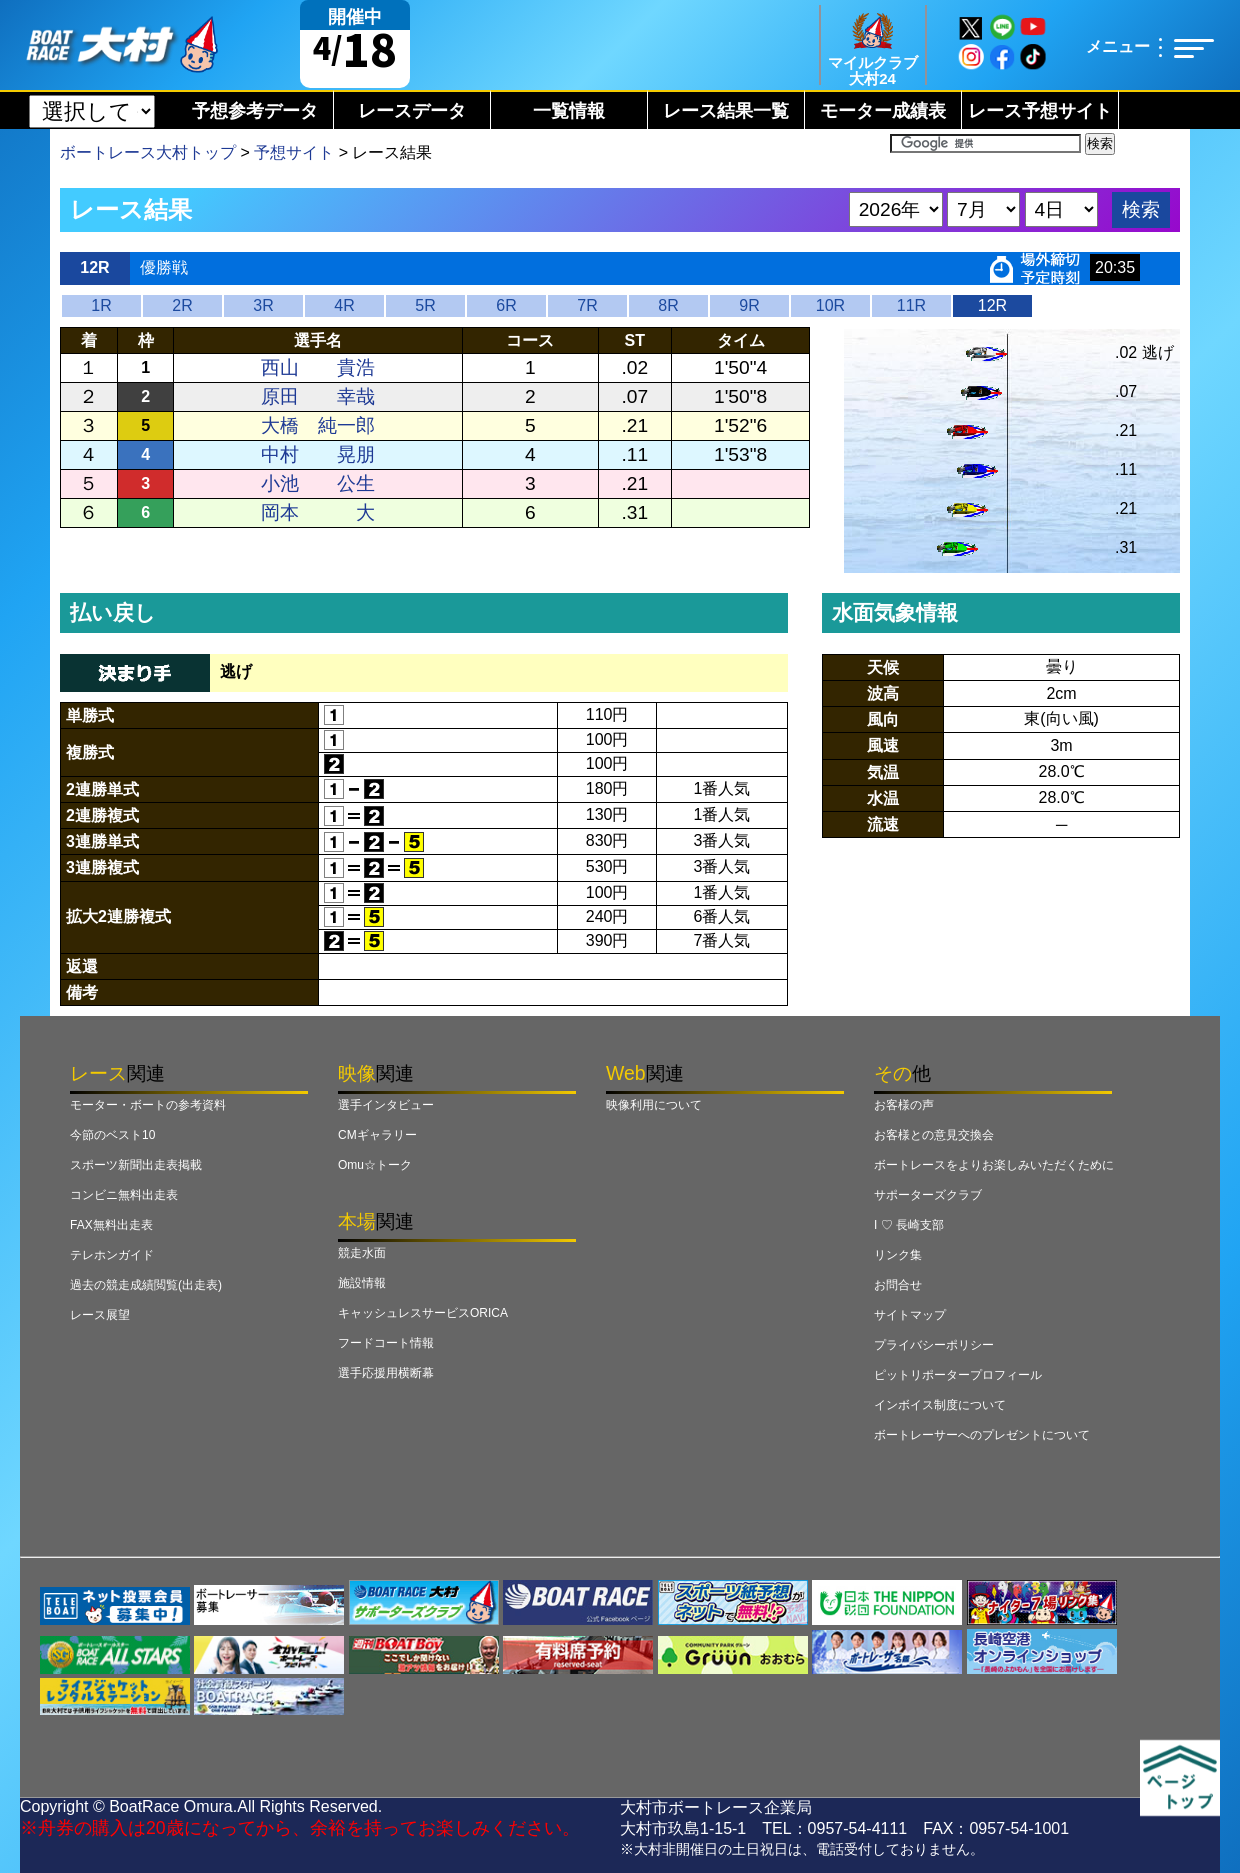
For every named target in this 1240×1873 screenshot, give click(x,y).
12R (992, 305)
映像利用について (654, 1105)
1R (101, 305)
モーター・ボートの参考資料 (148, 1105)
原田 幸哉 (318, 396)
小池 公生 (318, 483)
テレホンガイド (112, 1255)
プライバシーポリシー (934, 1345)
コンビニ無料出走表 (124, 1195)
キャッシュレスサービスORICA (423, 1313)
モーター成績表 (883, 111)
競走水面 (362, 1253)
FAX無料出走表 (111, 1225)
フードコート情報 (386, 1343)
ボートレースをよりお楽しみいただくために (994, 1165)
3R (263, 305)
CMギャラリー (377, 1135)
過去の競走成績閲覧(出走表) (146, 1285)
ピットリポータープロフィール (958, 1375)
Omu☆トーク (375, 1165)
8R (668, 305)
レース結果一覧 (726, 111)
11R (911, 305)
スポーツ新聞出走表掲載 (136, 1165)
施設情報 (362, 1283)
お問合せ (898, 1285)
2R (182, 305)
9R (749, 305)
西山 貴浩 (318, 367)
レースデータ (412, 111)
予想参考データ (255, 111)
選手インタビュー (386, 1105)
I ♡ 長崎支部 (909, 1225)
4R (344, 305)
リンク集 (898, 1255)
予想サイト (294, 152)
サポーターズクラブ (928, 1195)
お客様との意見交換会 (934, 1135)
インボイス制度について (940, 1405)
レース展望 (100, 1315)
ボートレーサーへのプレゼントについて (982, 1435)
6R (506, 305)
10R (830, 305)
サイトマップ (910, 1315)
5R (425, 305)
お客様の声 (904, 1105)
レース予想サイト (1040, 111)
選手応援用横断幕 (386, 1373)
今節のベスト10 (112, 1135)
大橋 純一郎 (318, 425)
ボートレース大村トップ (148, 152)
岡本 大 (318, 512)
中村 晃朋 (318, 454)
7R (587, 305)
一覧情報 (569, 111)
